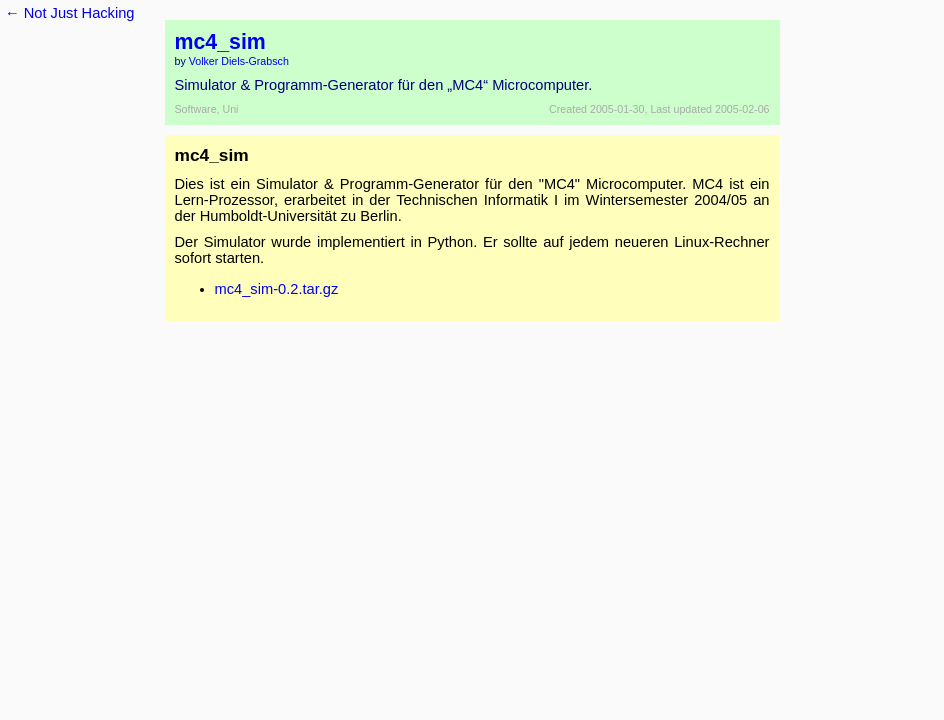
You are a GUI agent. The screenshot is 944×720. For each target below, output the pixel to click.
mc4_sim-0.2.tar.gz (277, 289)
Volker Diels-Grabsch (239, 61)
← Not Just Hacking (70, 13)
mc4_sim (220, 42)
